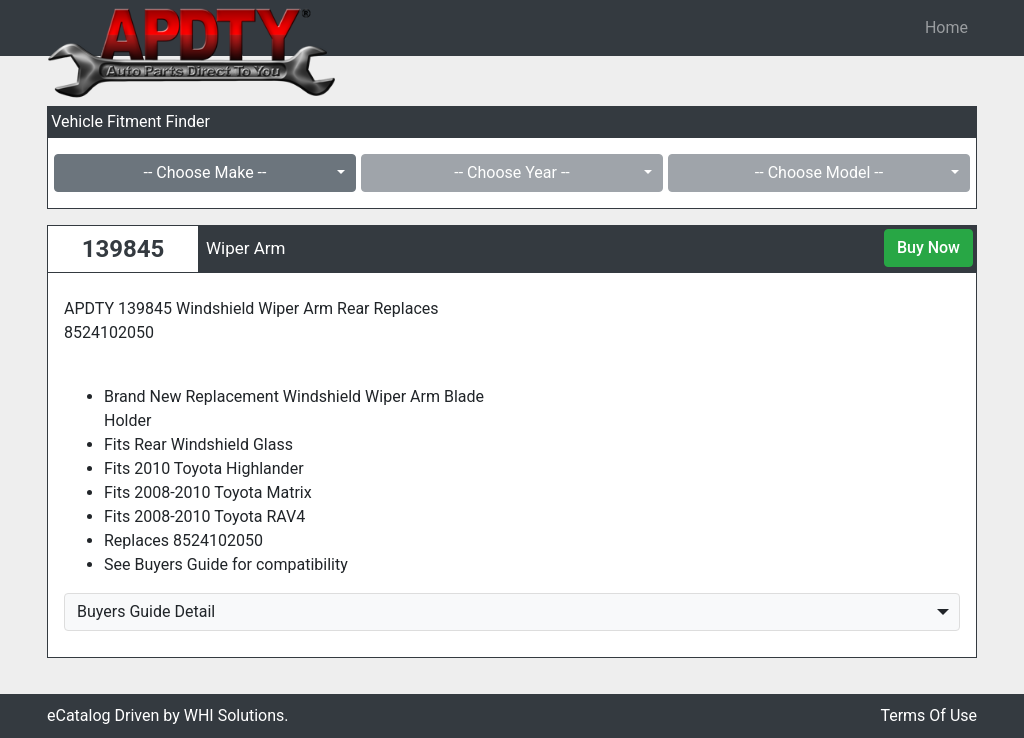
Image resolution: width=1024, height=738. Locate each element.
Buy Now (928, 247)
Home (946, 27)
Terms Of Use (928, 715)
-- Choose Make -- (205, 172)
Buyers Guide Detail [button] (146, 611)
